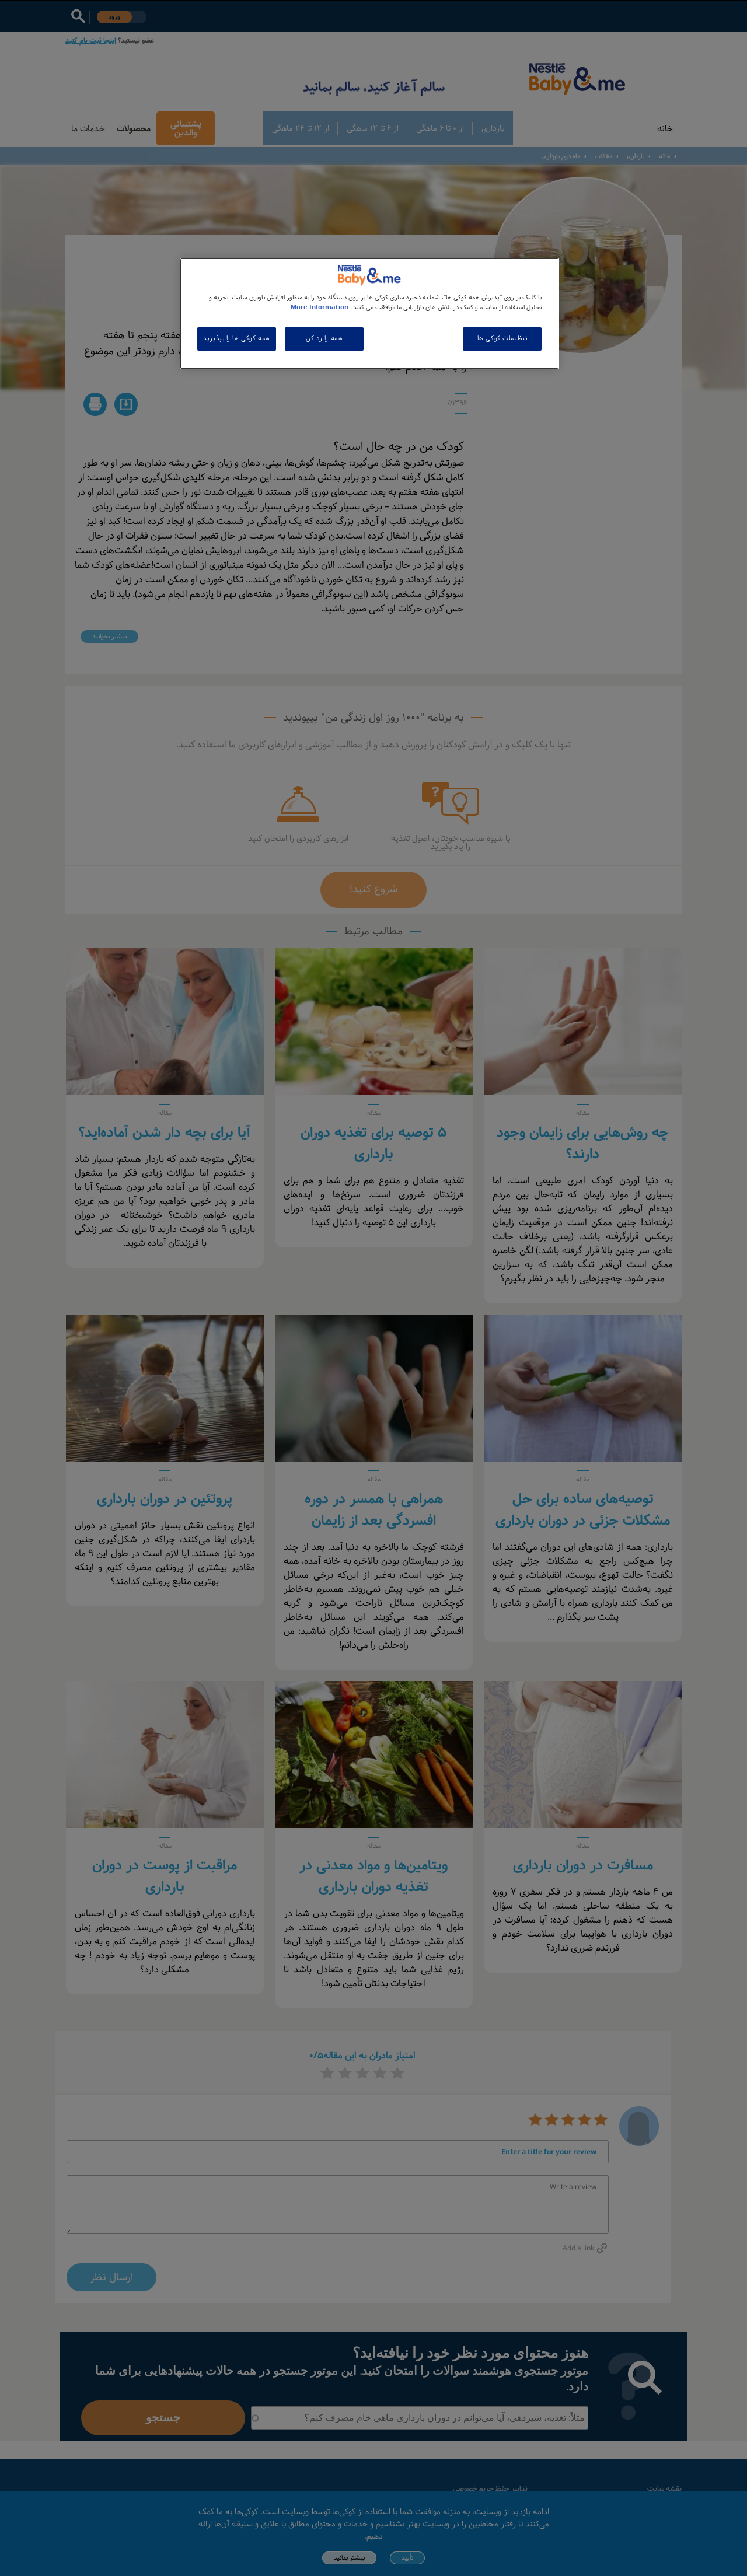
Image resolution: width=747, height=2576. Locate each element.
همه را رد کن (324, 338)
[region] (369, 313)
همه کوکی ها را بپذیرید (236, 338)
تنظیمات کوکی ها (502, 338)
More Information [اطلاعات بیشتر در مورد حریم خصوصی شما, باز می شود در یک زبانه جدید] (319, 307)
